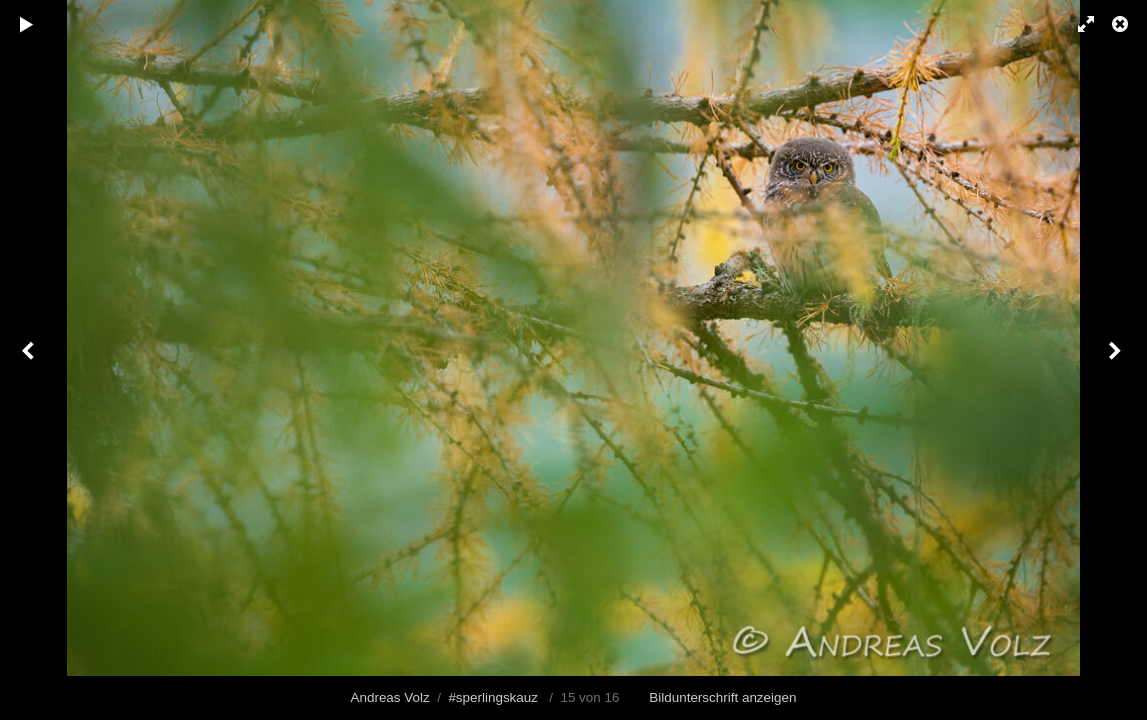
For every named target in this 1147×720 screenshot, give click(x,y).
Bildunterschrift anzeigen (722, 697)
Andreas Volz (390, 697)
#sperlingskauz (493, 697)
